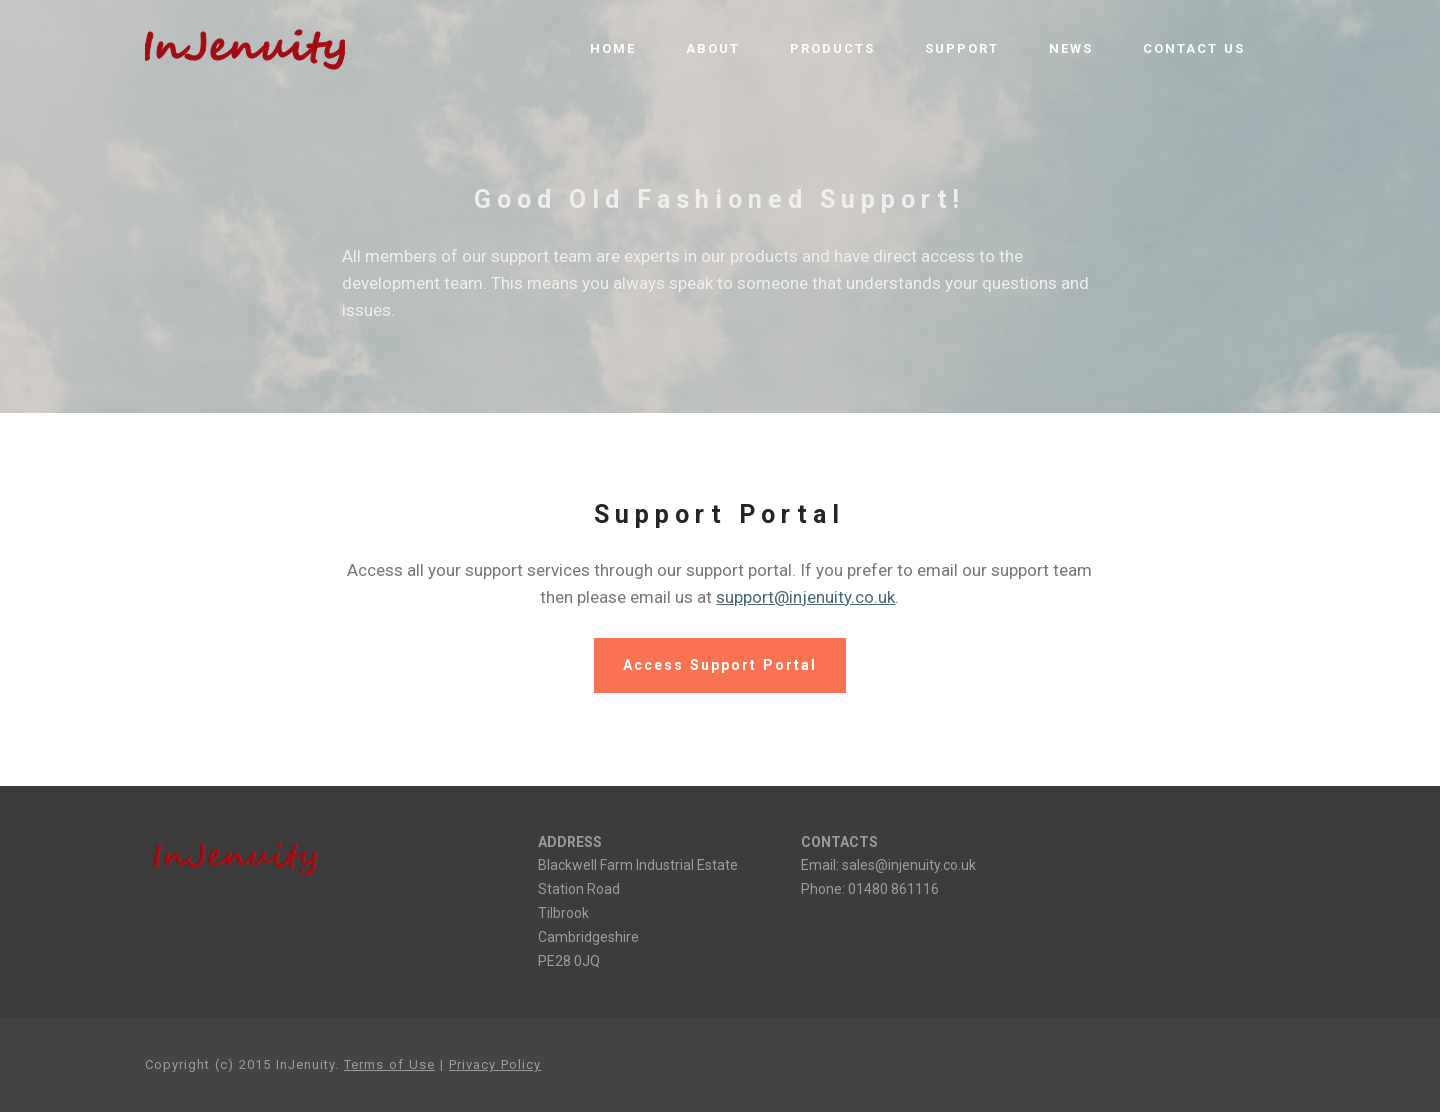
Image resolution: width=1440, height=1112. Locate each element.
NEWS (1071, 48)
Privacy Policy (495, 1064)
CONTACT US (1194, 48)
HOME (613, 48)
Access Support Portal (720, 665)
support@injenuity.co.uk (805, 597)
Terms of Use (389, 1064)
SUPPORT (962, 48)
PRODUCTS (832, 48)
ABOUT (713, 48)
